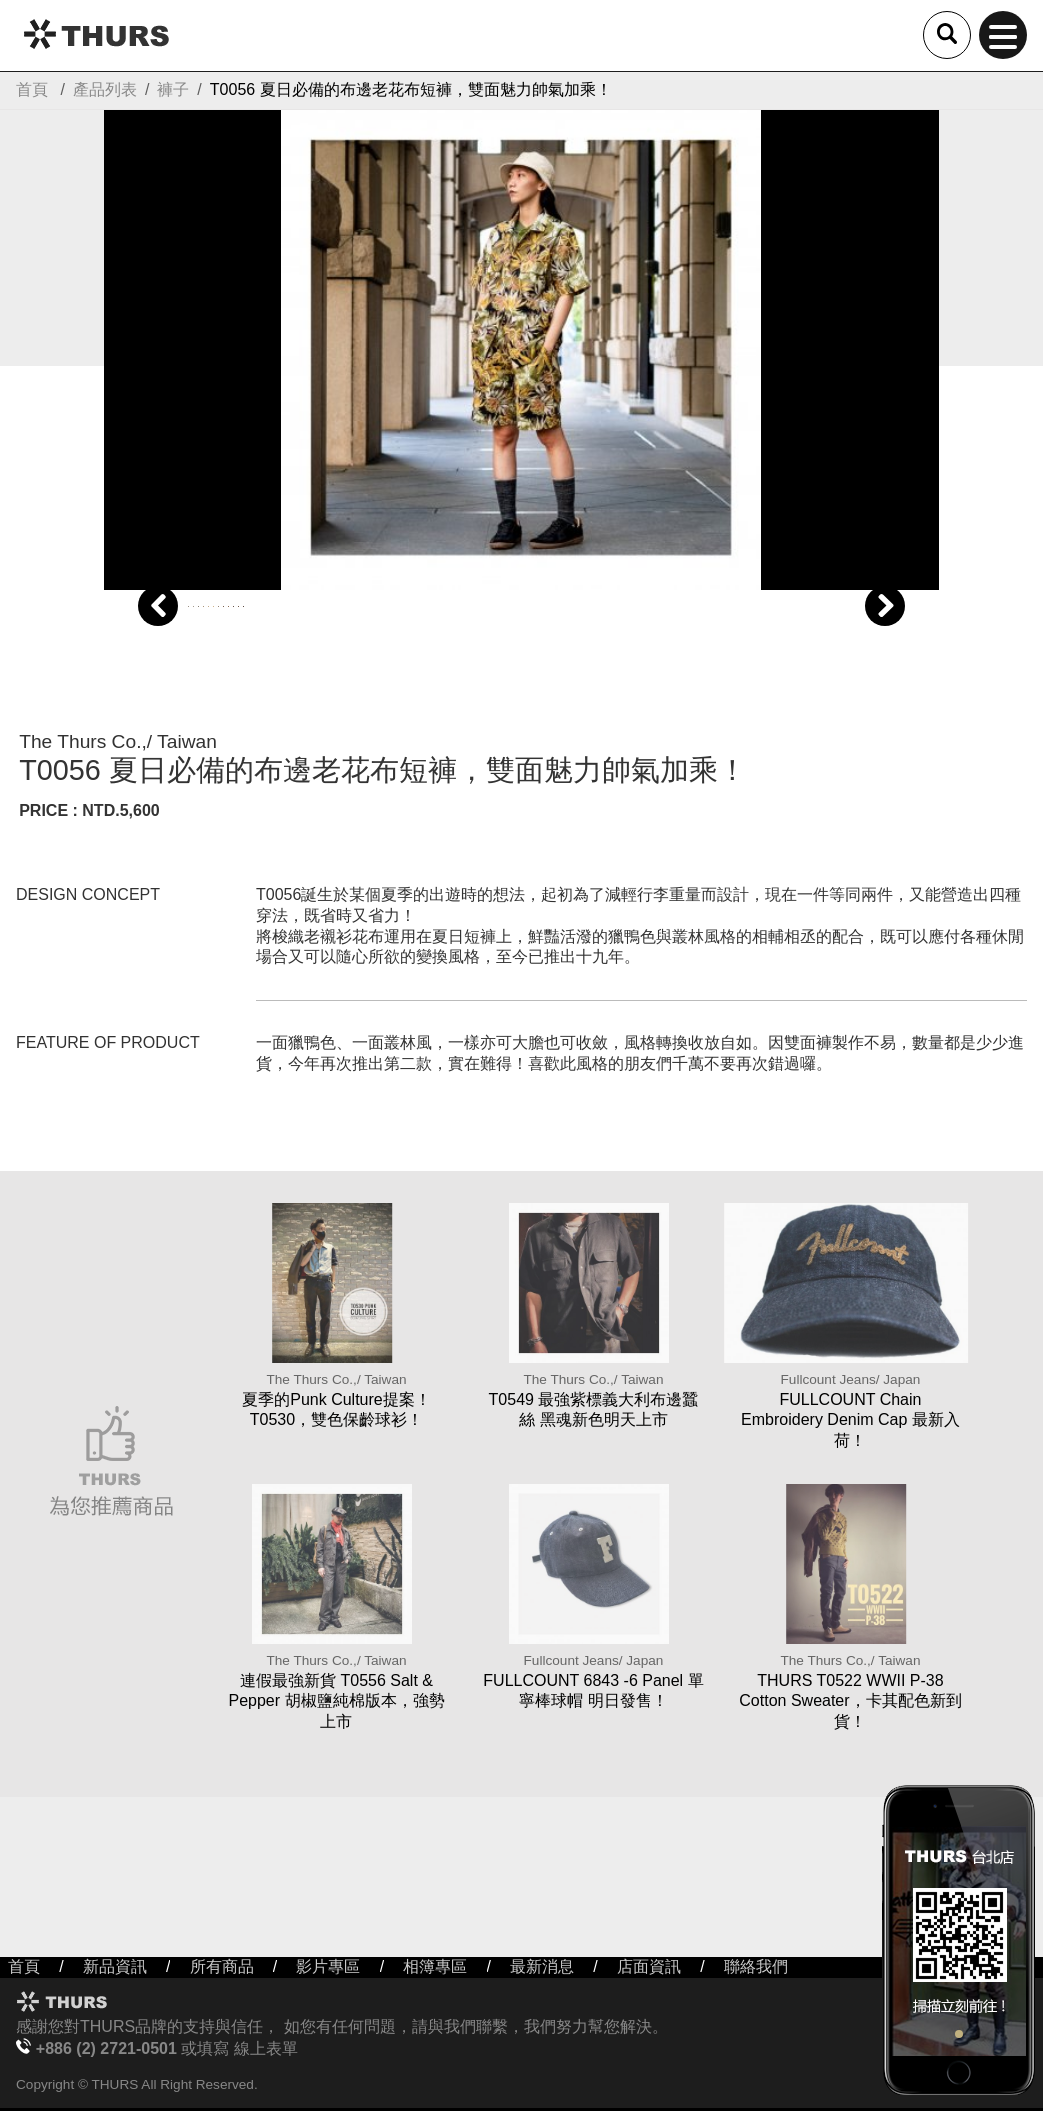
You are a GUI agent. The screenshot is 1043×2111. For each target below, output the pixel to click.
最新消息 (542, 1966)
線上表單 (266, 2048)
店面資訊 (649, 1966)
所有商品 (222, 1966)
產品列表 (105, 89)
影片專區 (328, 1966)
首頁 (32, 89)
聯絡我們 (756, 1966)
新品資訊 (115, 1966)
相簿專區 (435, 1966)
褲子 (173, 89)
